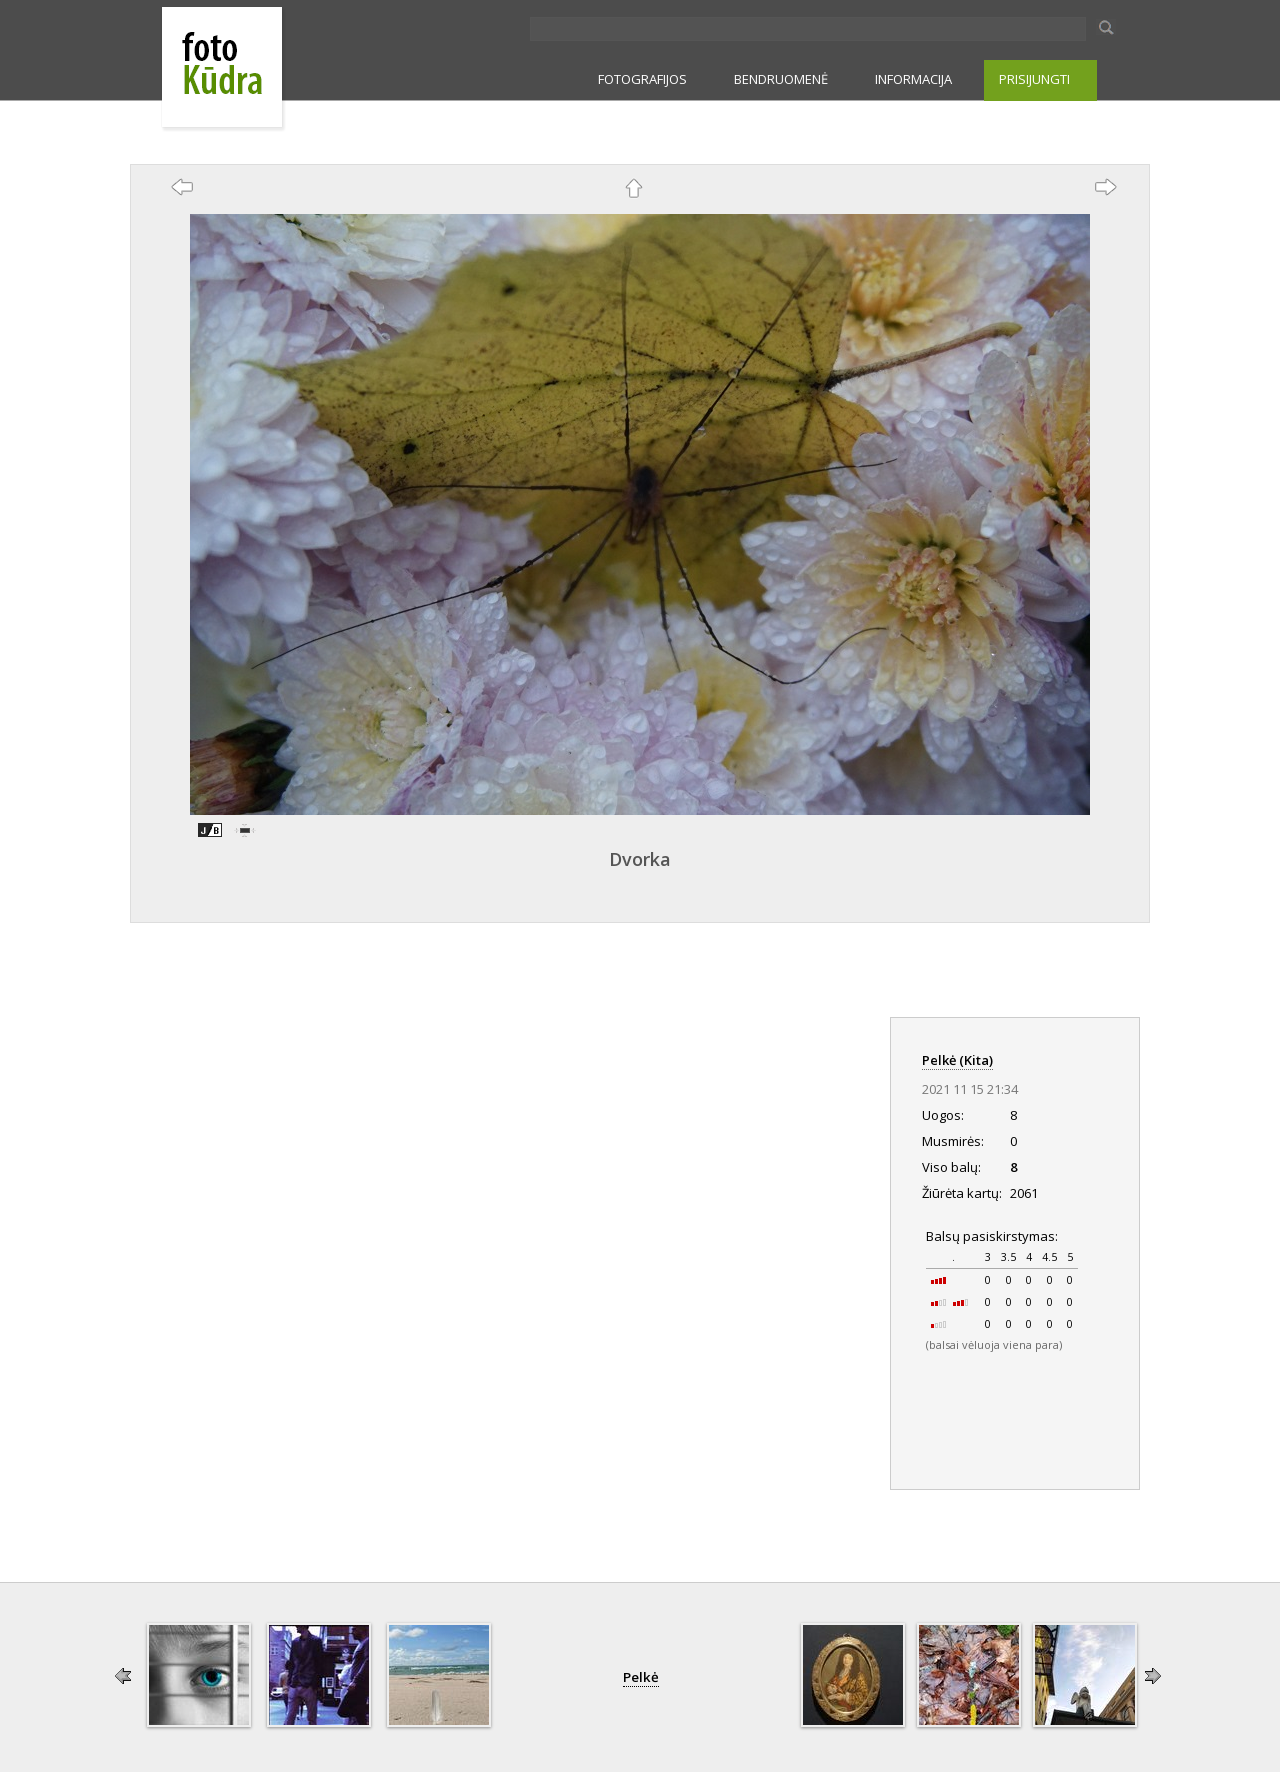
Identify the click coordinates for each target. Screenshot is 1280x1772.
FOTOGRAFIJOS (642, 79)
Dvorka (640, 859)
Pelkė (641, 1677)
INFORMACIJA (913, 79)
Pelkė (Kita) (957, 1060)
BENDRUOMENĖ (781, 79)
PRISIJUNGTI (1034, 79)
